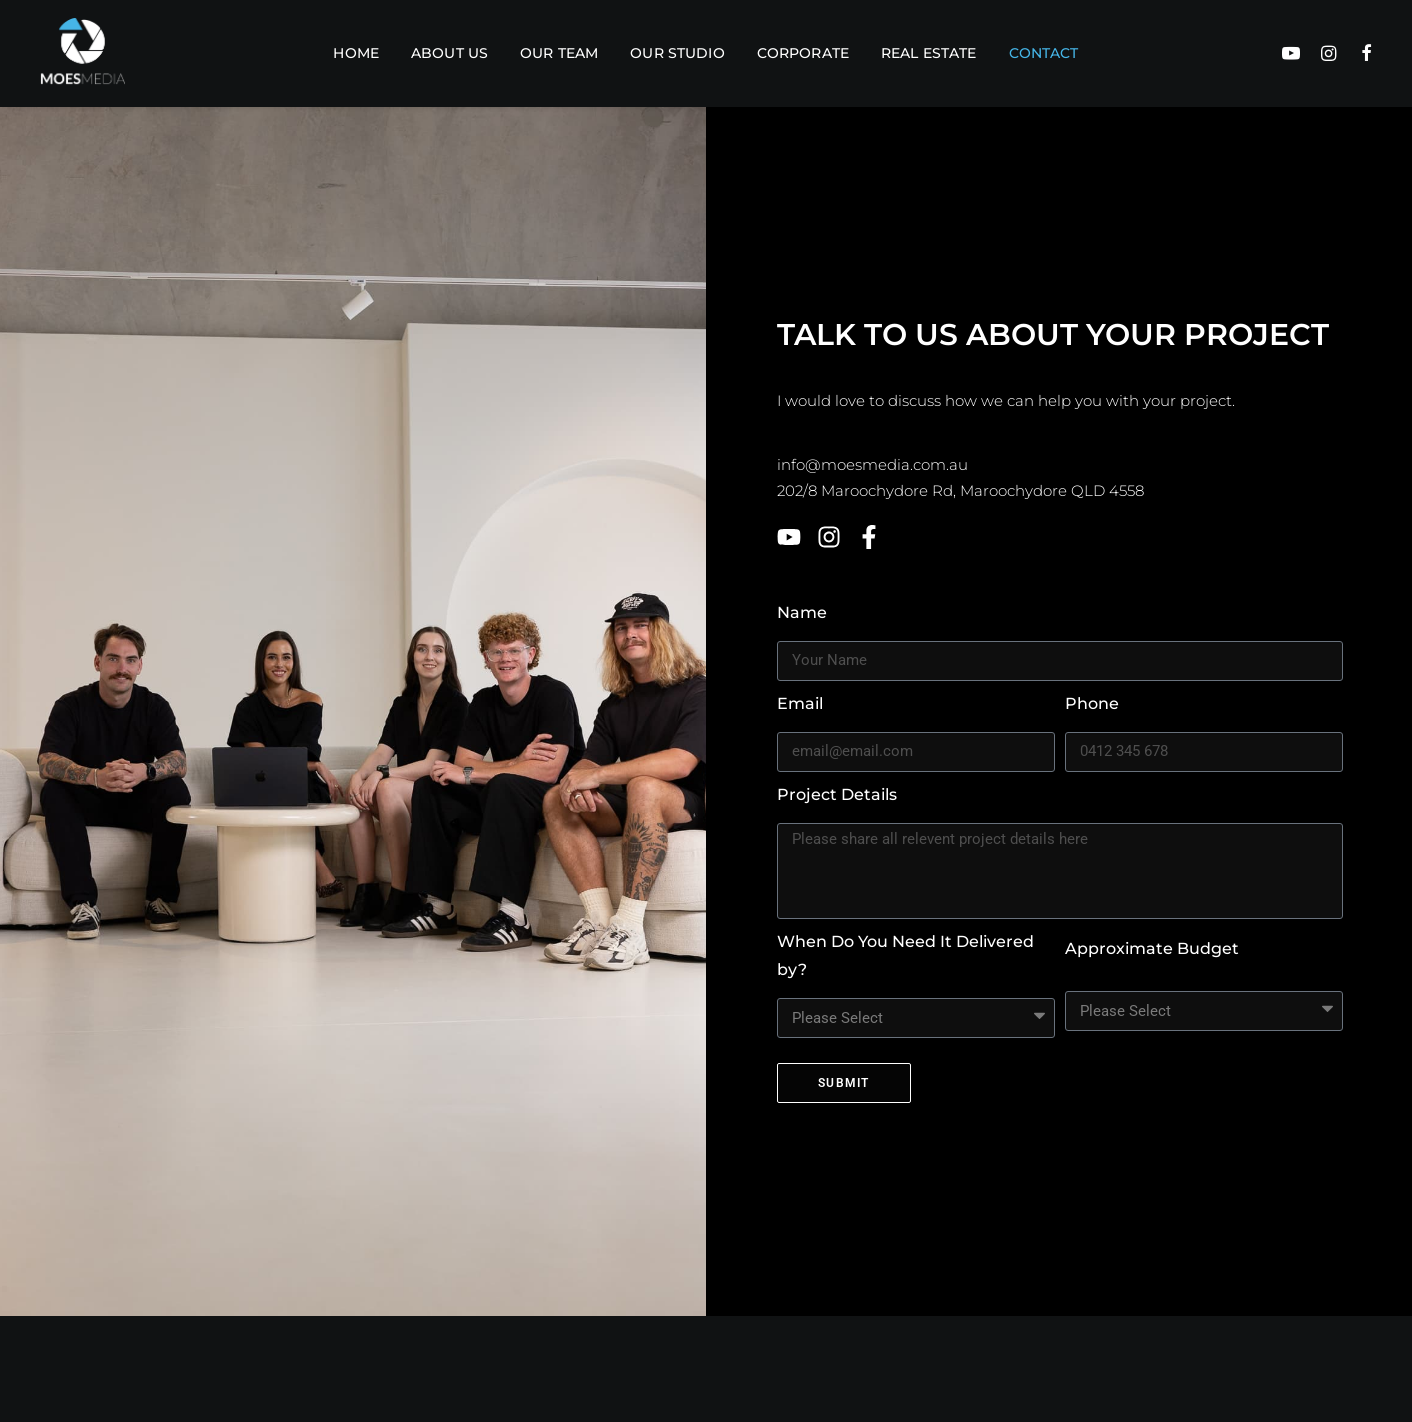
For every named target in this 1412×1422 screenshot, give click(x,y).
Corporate (803, 53)
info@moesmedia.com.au (872, 464)
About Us (449, 53)
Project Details (837, 794)
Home (356, 53)
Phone (1092, 703)
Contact (1044, 53)
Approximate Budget (1152, 948)
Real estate (929, 53)
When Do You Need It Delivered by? (905, 955)
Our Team (559, 53)
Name (802, 612)
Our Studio (677, 53)
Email (800, 703)
